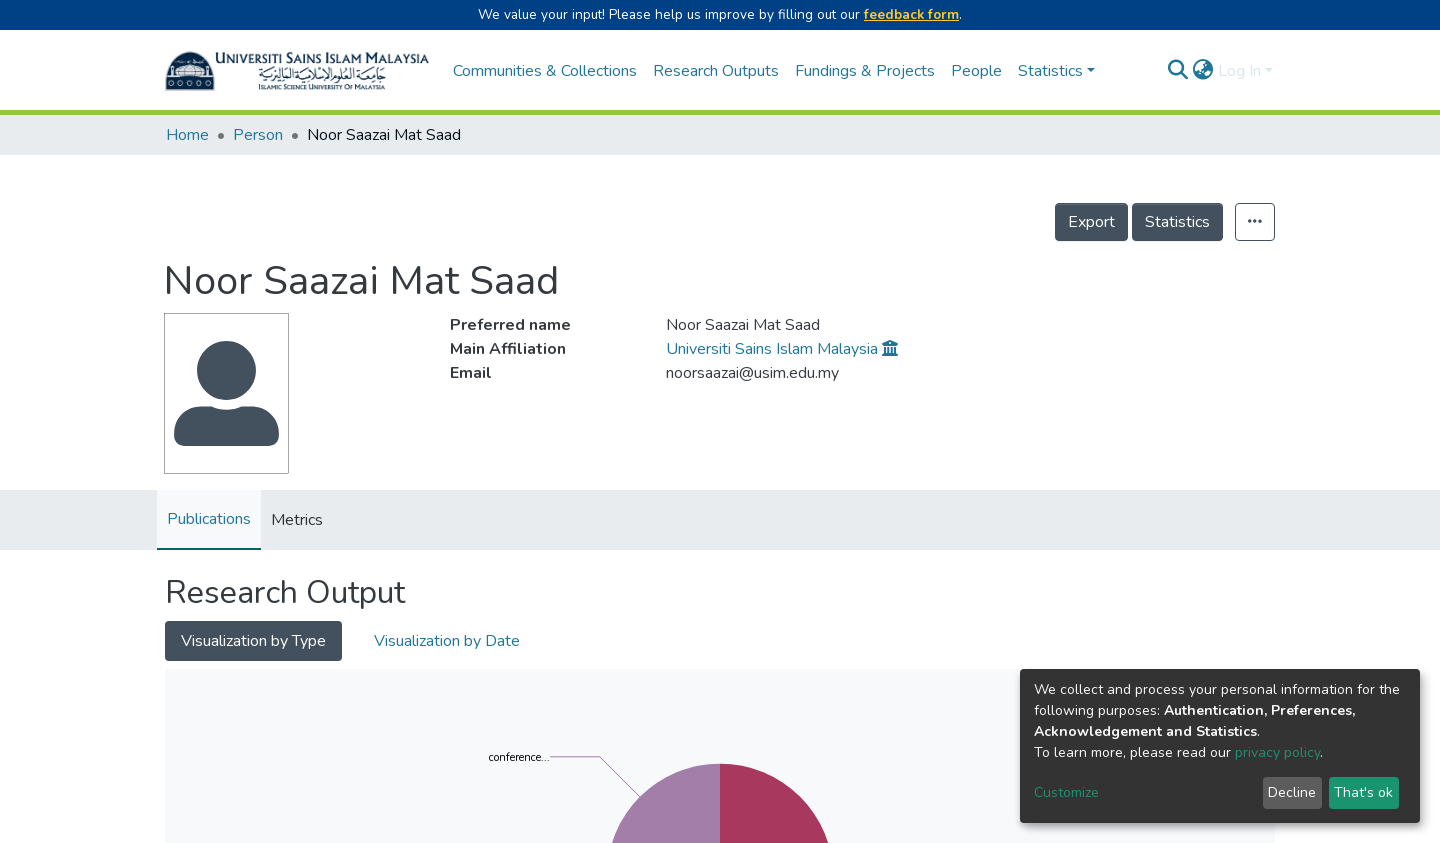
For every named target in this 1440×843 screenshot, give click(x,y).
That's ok (1363, 792)
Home (187, 135)
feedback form (911, 14)
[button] (1203, 71)
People (976, 71)
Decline (1292, 792)
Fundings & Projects (865, 71)
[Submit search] (1178, 71)
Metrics (297, 520)
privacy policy (1277, 752)
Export (1091, 222)
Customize (1066, 792)
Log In (1239, 71)
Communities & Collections (545, 71)
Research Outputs (716, 71)
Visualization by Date (447, 641)
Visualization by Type (253, 641)
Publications (209, 519)
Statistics (1177, 222)
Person (258, 135)
